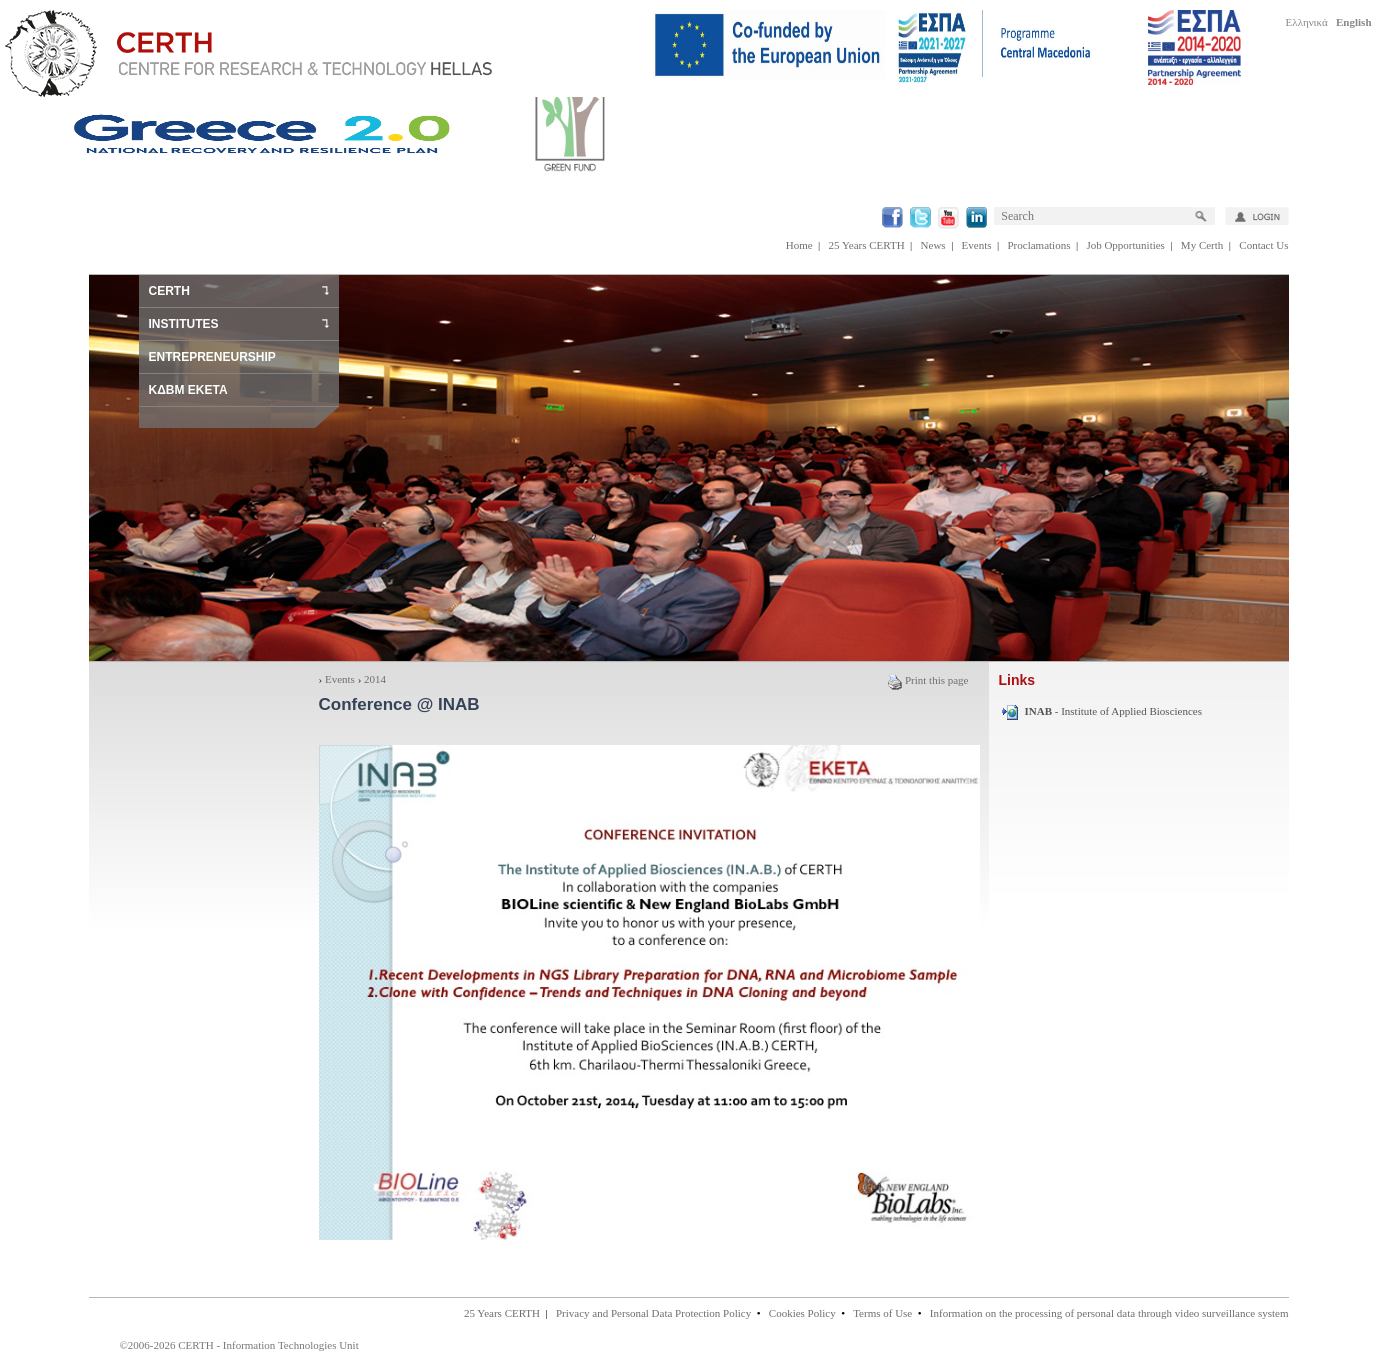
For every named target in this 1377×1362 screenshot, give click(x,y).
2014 (375, 679)
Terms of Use (882, 1313)
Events (977, 245)
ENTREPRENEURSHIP (212, 357)
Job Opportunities (1125, 245)
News (933, 245)
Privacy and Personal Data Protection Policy (653, 1313)
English (1353, 22)
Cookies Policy (802, 1313)
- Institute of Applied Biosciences (1114, 711)
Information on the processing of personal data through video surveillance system (1109, 1313)
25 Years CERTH (867, 245)
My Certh (1202, 245)
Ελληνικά (1307, 22)
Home (799, 245)
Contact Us (1263, 245)
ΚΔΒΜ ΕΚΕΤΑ (188, 390)
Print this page (928, 680)
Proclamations (1038, 245)
